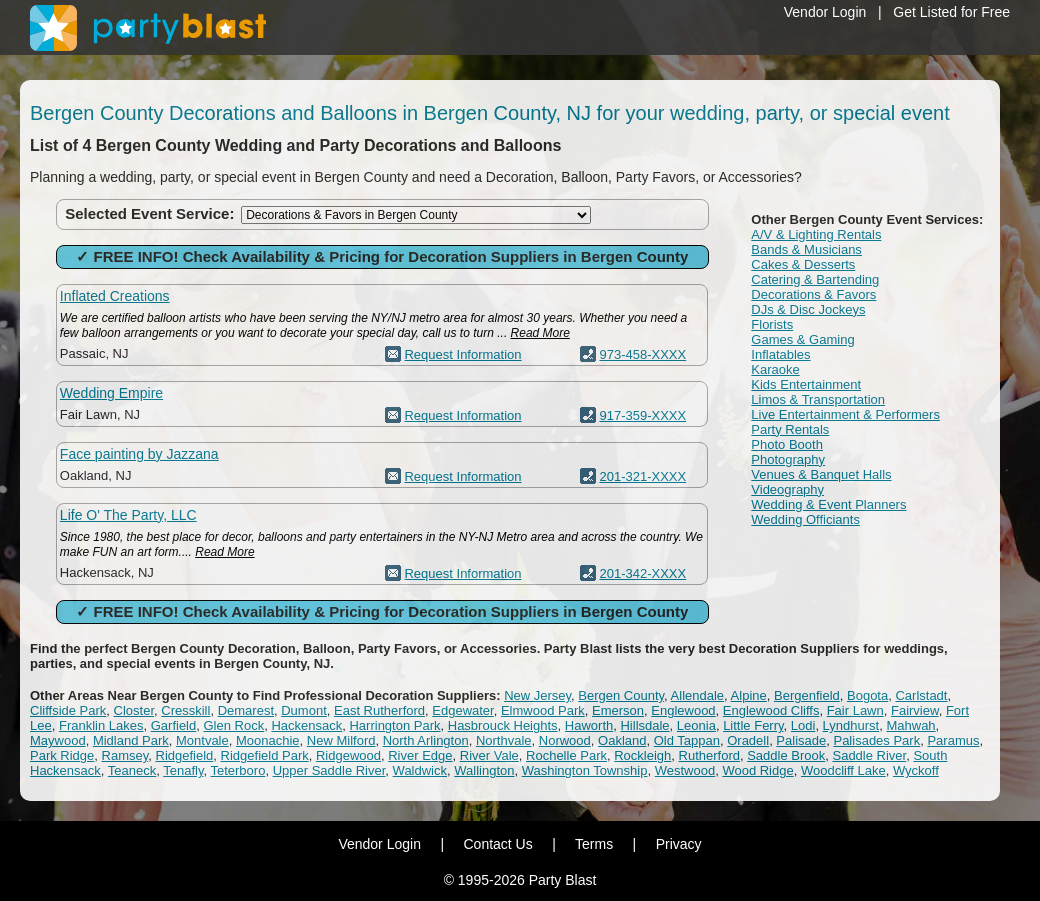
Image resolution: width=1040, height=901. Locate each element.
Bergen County (621, 695)
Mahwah (910, 725)
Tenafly (183, 770)
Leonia (696, 725)
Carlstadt (921, 695)
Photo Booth (787, 444)
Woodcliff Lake (843, 770)
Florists (772, 324)
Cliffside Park (68, 710)
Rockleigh (642, 755)
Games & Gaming (802, 339)
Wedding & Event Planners (828, 504)
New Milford (341, 740)
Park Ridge (62, 755)
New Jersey (537, 695)
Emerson (618, 710)
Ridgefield (185, 755)
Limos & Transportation (818, 399)
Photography (788, 459)
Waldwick (420, 770)
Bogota (867, 695)
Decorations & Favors (813, 294)
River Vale (489, 755)
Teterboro (237, 770)
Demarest (246, 710)
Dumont (304, 710)
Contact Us (497, 844)
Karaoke (775, 369)
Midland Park (131, 740)
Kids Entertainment (806, 384)
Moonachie (268, 740)
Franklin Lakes (101, 725)
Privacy (679, 844)
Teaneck (132, 770)
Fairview (915, 710)
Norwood (565, 740)
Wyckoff (916, 770)
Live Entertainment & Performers (845, 414)
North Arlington (426, 740)
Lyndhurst (851, 725)
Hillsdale (644, 725)
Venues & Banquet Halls (821, 474)
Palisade (801, 740)
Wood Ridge (757, 770)
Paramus (953, 740)
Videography (787, 489)
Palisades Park (876, 740)
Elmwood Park (543, 710)
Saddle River (869, 755)
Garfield (174, 725)
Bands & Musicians (806, 249)
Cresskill (185, 710)
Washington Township (585, 770)
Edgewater (462, 710)
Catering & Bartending (815, 279)
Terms (594, 844)
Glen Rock (233, 725)
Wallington (484, 770)
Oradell (748, 740)
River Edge (420, 755)
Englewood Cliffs (771, 710)
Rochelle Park (566, 755)
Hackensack (306, 725)
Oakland (622, 740)
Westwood (685, 770)
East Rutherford (379, 710)
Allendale (698, 695)
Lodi (803, 725)
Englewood (683, 710)
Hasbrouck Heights (503, 725)
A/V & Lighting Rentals (816, 234)
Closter (134, 710)
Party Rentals (790, 429)
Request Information (462, 354)
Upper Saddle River (329, 770)
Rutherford (709, 755)
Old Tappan (687, 740)
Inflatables (780, 354)
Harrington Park (394, 725)
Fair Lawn (855, 710)
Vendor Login (825, 12)
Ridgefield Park (265, 755)
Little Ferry (753, 725)
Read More (540, 333)
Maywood (58, 740)
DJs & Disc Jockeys (808, 309)
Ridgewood (348, 755)
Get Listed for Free (951, 12)
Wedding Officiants (805, 519)
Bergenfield (807, 695)
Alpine (749, 695)
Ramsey (125, 755)
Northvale (504, 740)
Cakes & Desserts (803, 264)
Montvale (202, 740)
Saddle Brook (786, 755)
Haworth (589, 725)
